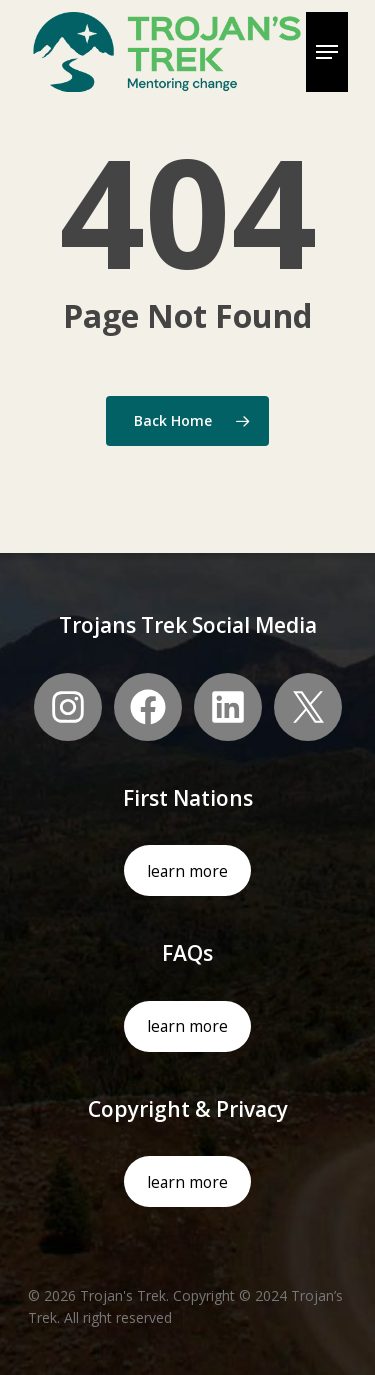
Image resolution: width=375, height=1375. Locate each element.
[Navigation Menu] (327, 52)
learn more (187, 871)
